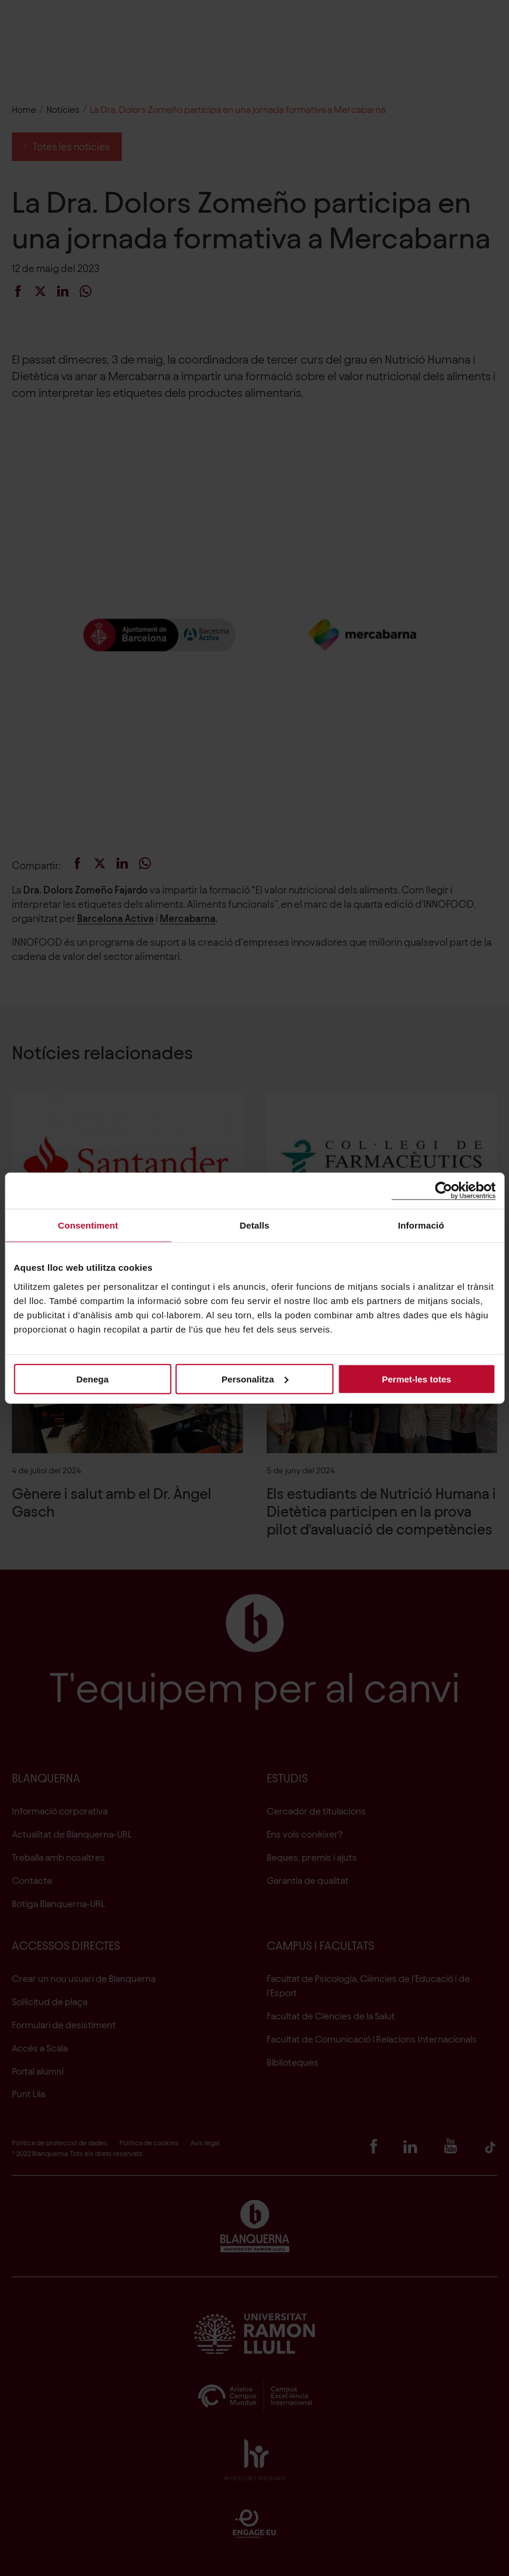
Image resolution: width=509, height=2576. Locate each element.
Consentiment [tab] (88, 1225)
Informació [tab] (421, 1225)
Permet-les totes (416, 1379)
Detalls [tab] (255, 1225)
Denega (93, 1379)
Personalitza (255, 1379)
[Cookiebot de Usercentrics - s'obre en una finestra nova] (443, 1191)
